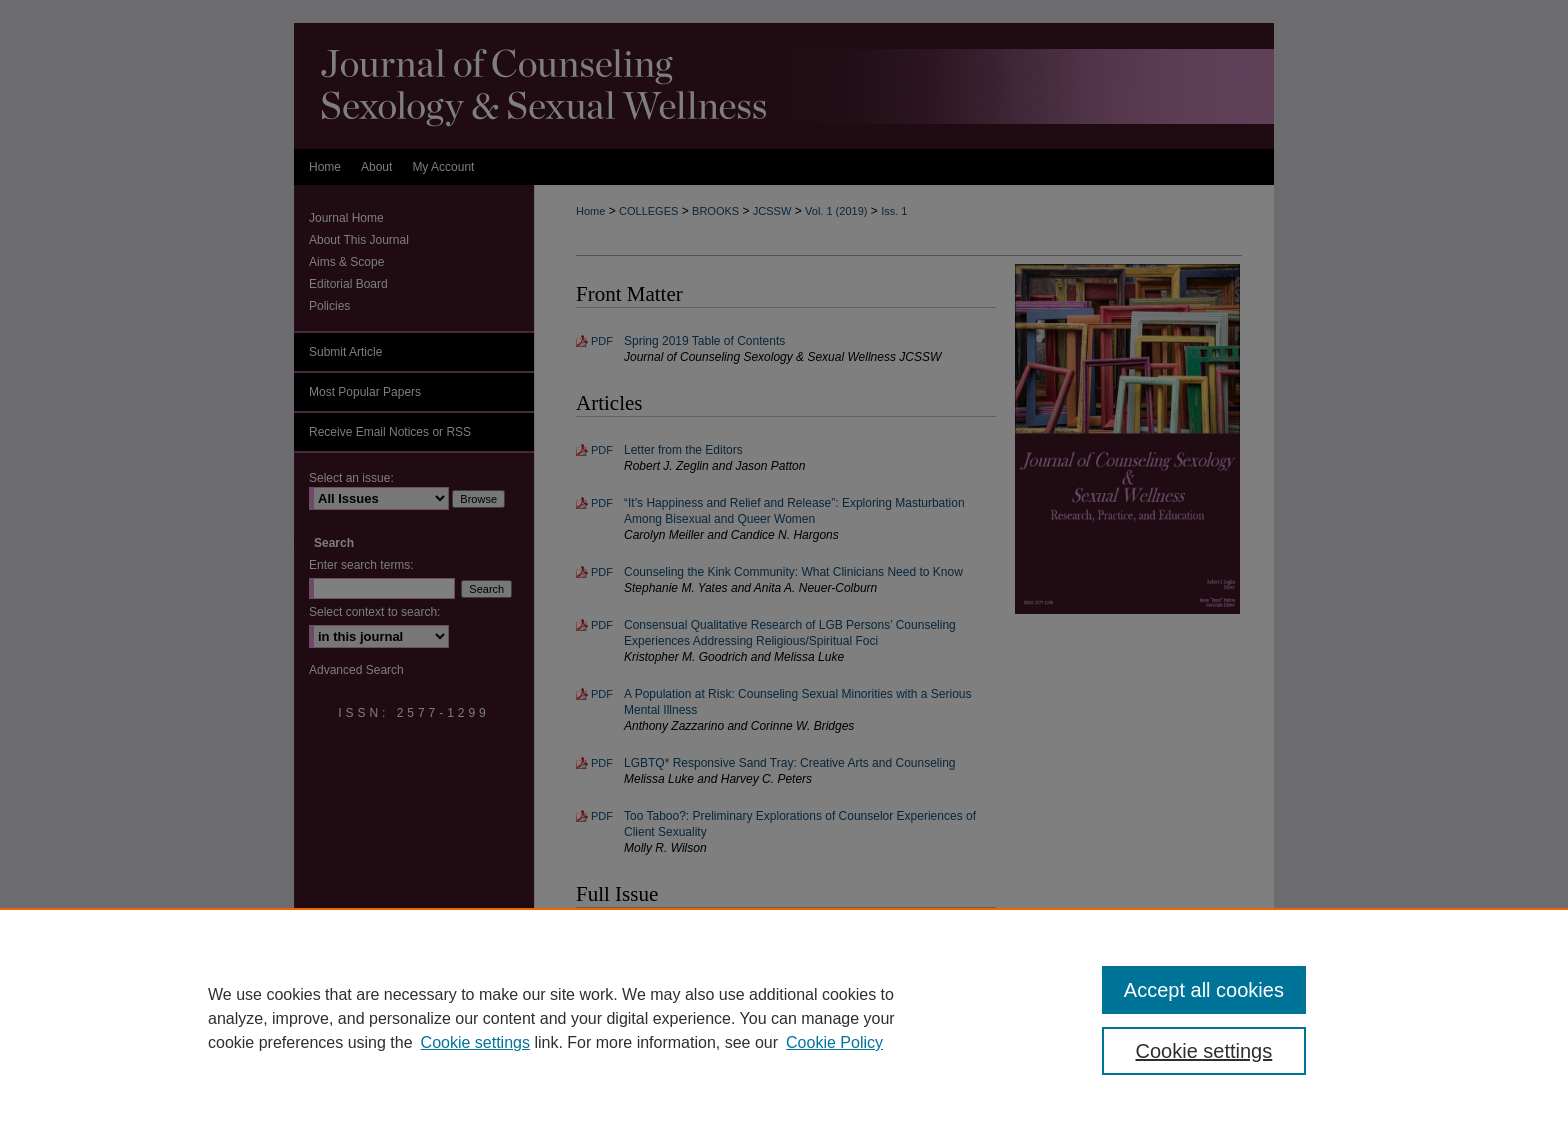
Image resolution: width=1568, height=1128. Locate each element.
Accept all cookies (1204, 990)
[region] (784, 1018)
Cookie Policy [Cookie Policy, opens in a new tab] (834, 1042)
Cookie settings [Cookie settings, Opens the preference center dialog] (1204, 1051)
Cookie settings (475, 1042)
